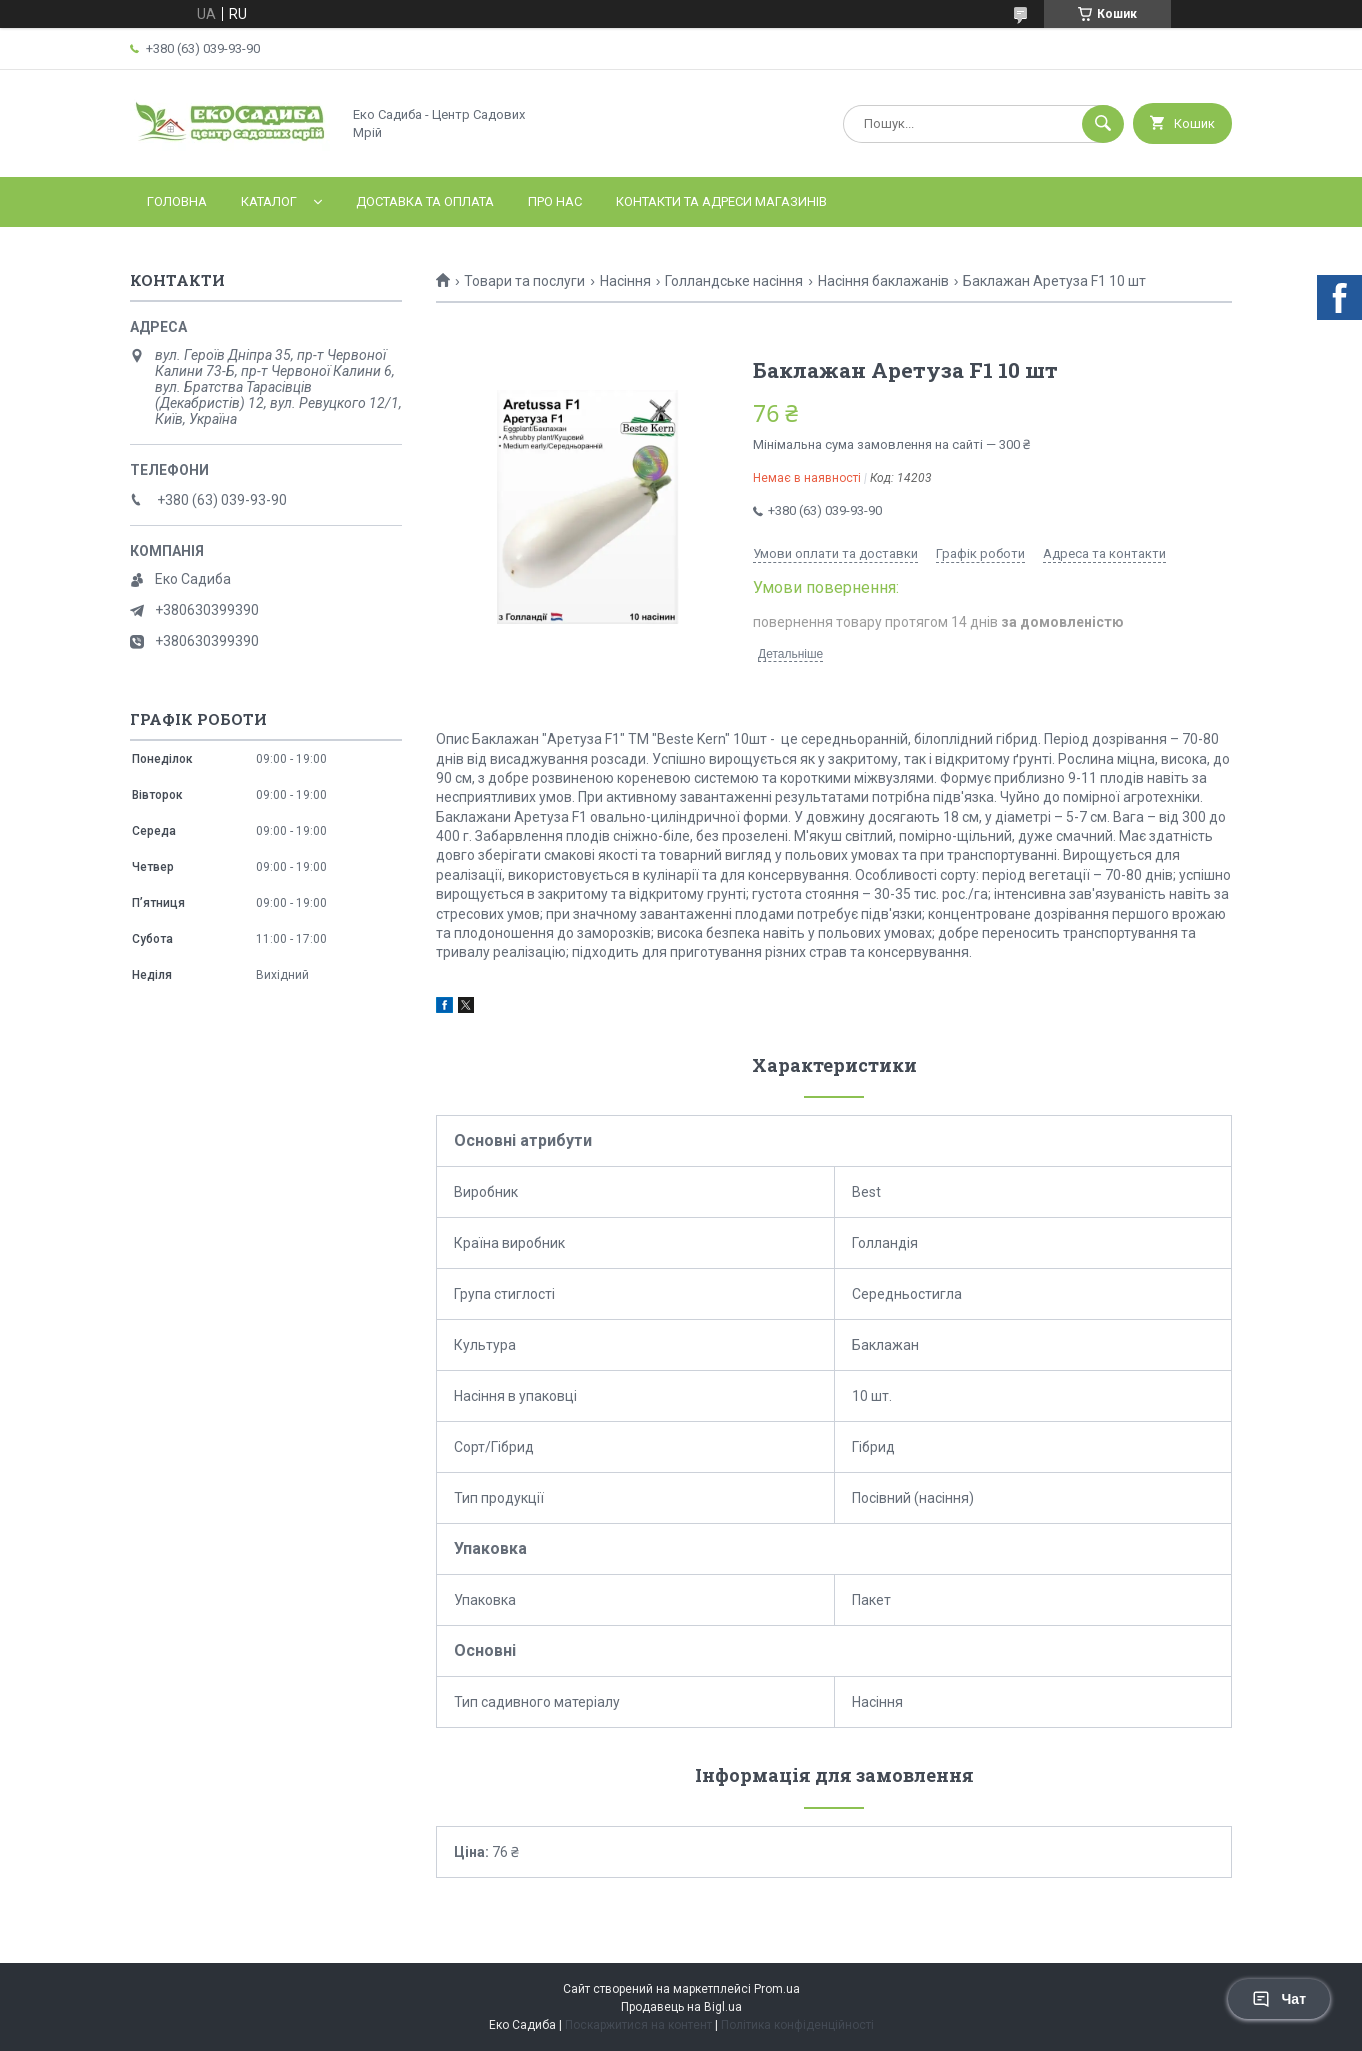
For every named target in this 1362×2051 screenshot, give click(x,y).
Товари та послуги (524, 281)
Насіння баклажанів (883, 281)
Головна (177, 201)
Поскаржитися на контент (638, 2025)
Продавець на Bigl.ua (681, 2007)
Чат (1279, 1999)
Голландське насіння (734, 281)
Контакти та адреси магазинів (721, 201)
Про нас (555, 201)
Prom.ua (777, 1989)
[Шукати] (1103, 124)
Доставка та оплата (425, 201)
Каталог (269, 201)
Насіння (625, 281)
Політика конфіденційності (797, 2025)
